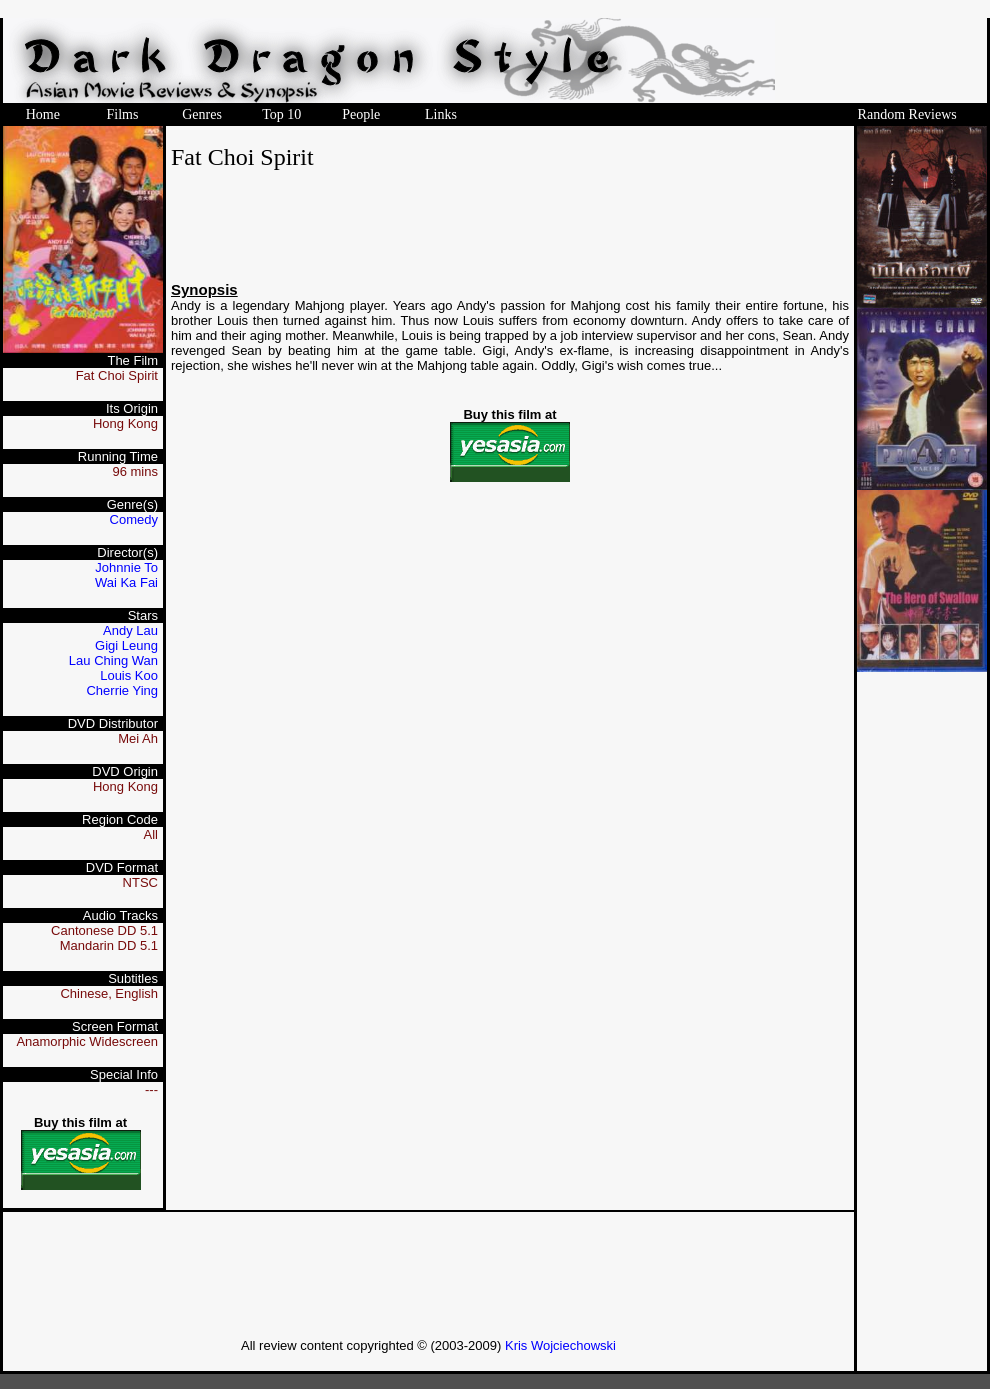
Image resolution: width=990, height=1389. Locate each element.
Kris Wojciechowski (560, 1345)
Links (441, 114)
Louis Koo (129, 675)
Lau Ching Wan (113, 660)
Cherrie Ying (122, 690)
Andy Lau (130, 630)
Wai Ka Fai (126, 582)
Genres (202, 114)
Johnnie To (126, 567)
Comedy (134, 519)
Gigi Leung (126, 645)
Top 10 (281, 114)
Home (43, 114)
